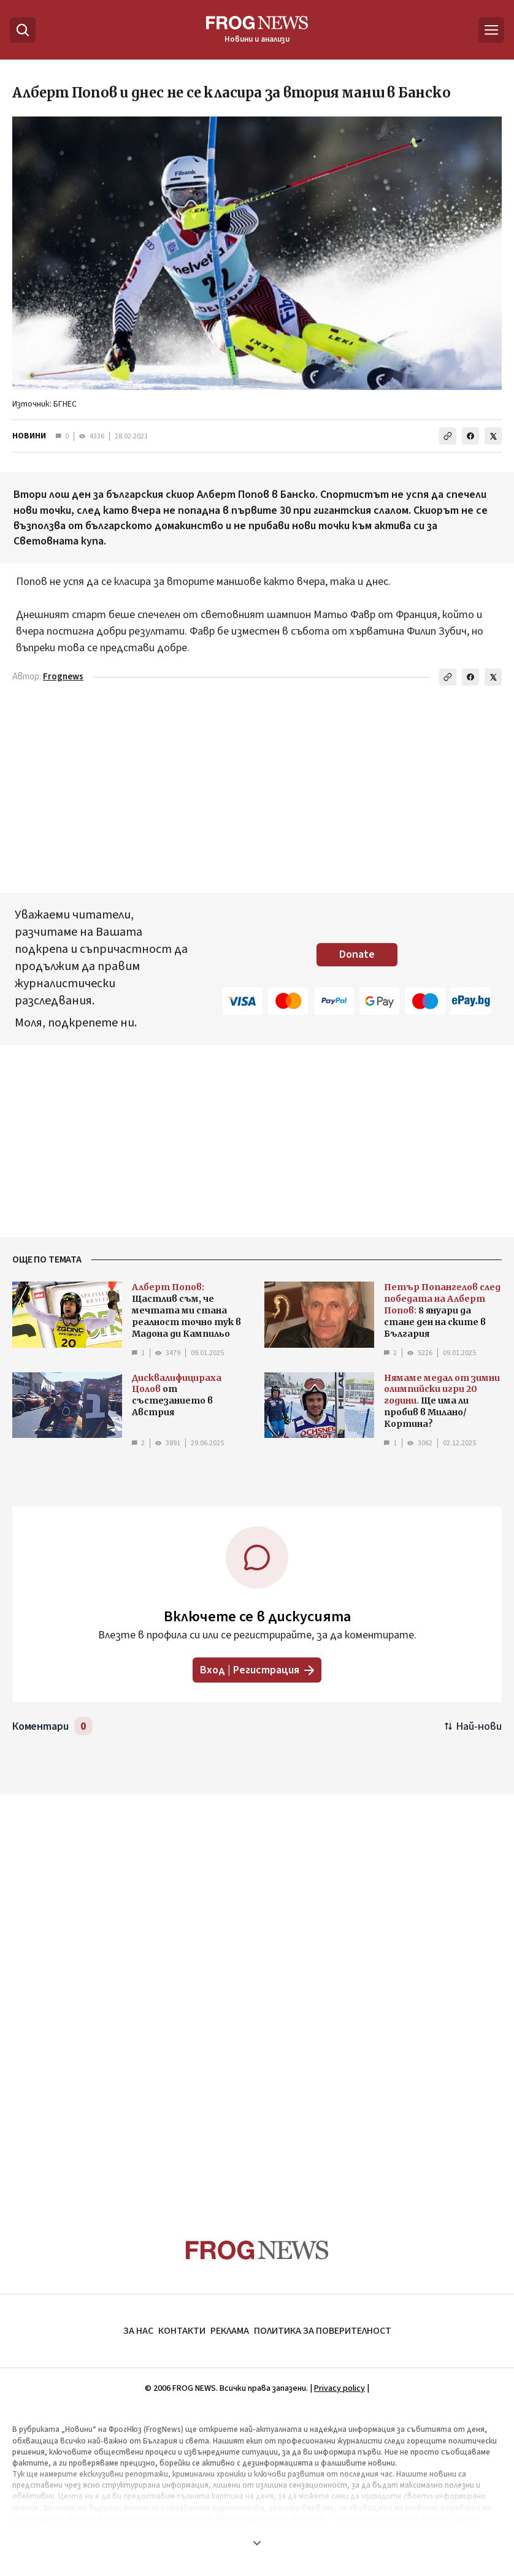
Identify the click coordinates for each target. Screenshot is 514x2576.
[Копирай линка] (447, 436)
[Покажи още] (257, 2542)
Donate (357, 954)
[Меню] (491, 30)
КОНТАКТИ (181, 2330)
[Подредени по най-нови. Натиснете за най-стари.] (473, 1726)
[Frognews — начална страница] (257, 30)
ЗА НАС (138, 2330)
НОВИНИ (29, 435)
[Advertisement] (257, 791)
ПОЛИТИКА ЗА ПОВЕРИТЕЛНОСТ (322, 2330)
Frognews (63, 676)
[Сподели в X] (493, 436)
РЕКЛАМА (229, 2330)
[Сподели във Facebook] (470, 436)
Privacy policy (339, 2388)
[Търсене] (23, 30)
